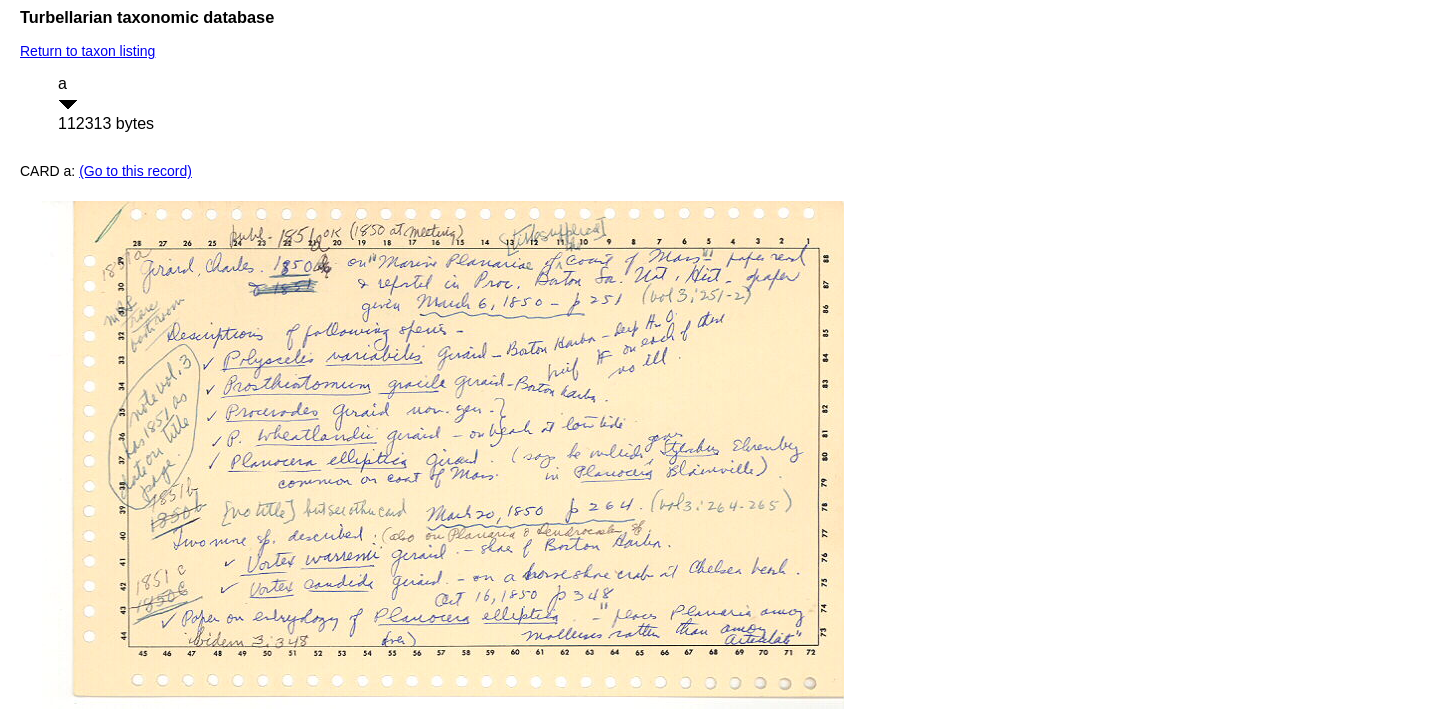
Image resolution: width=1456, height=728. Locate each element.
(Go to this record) (135, 171)
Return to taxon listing (87, 51)
